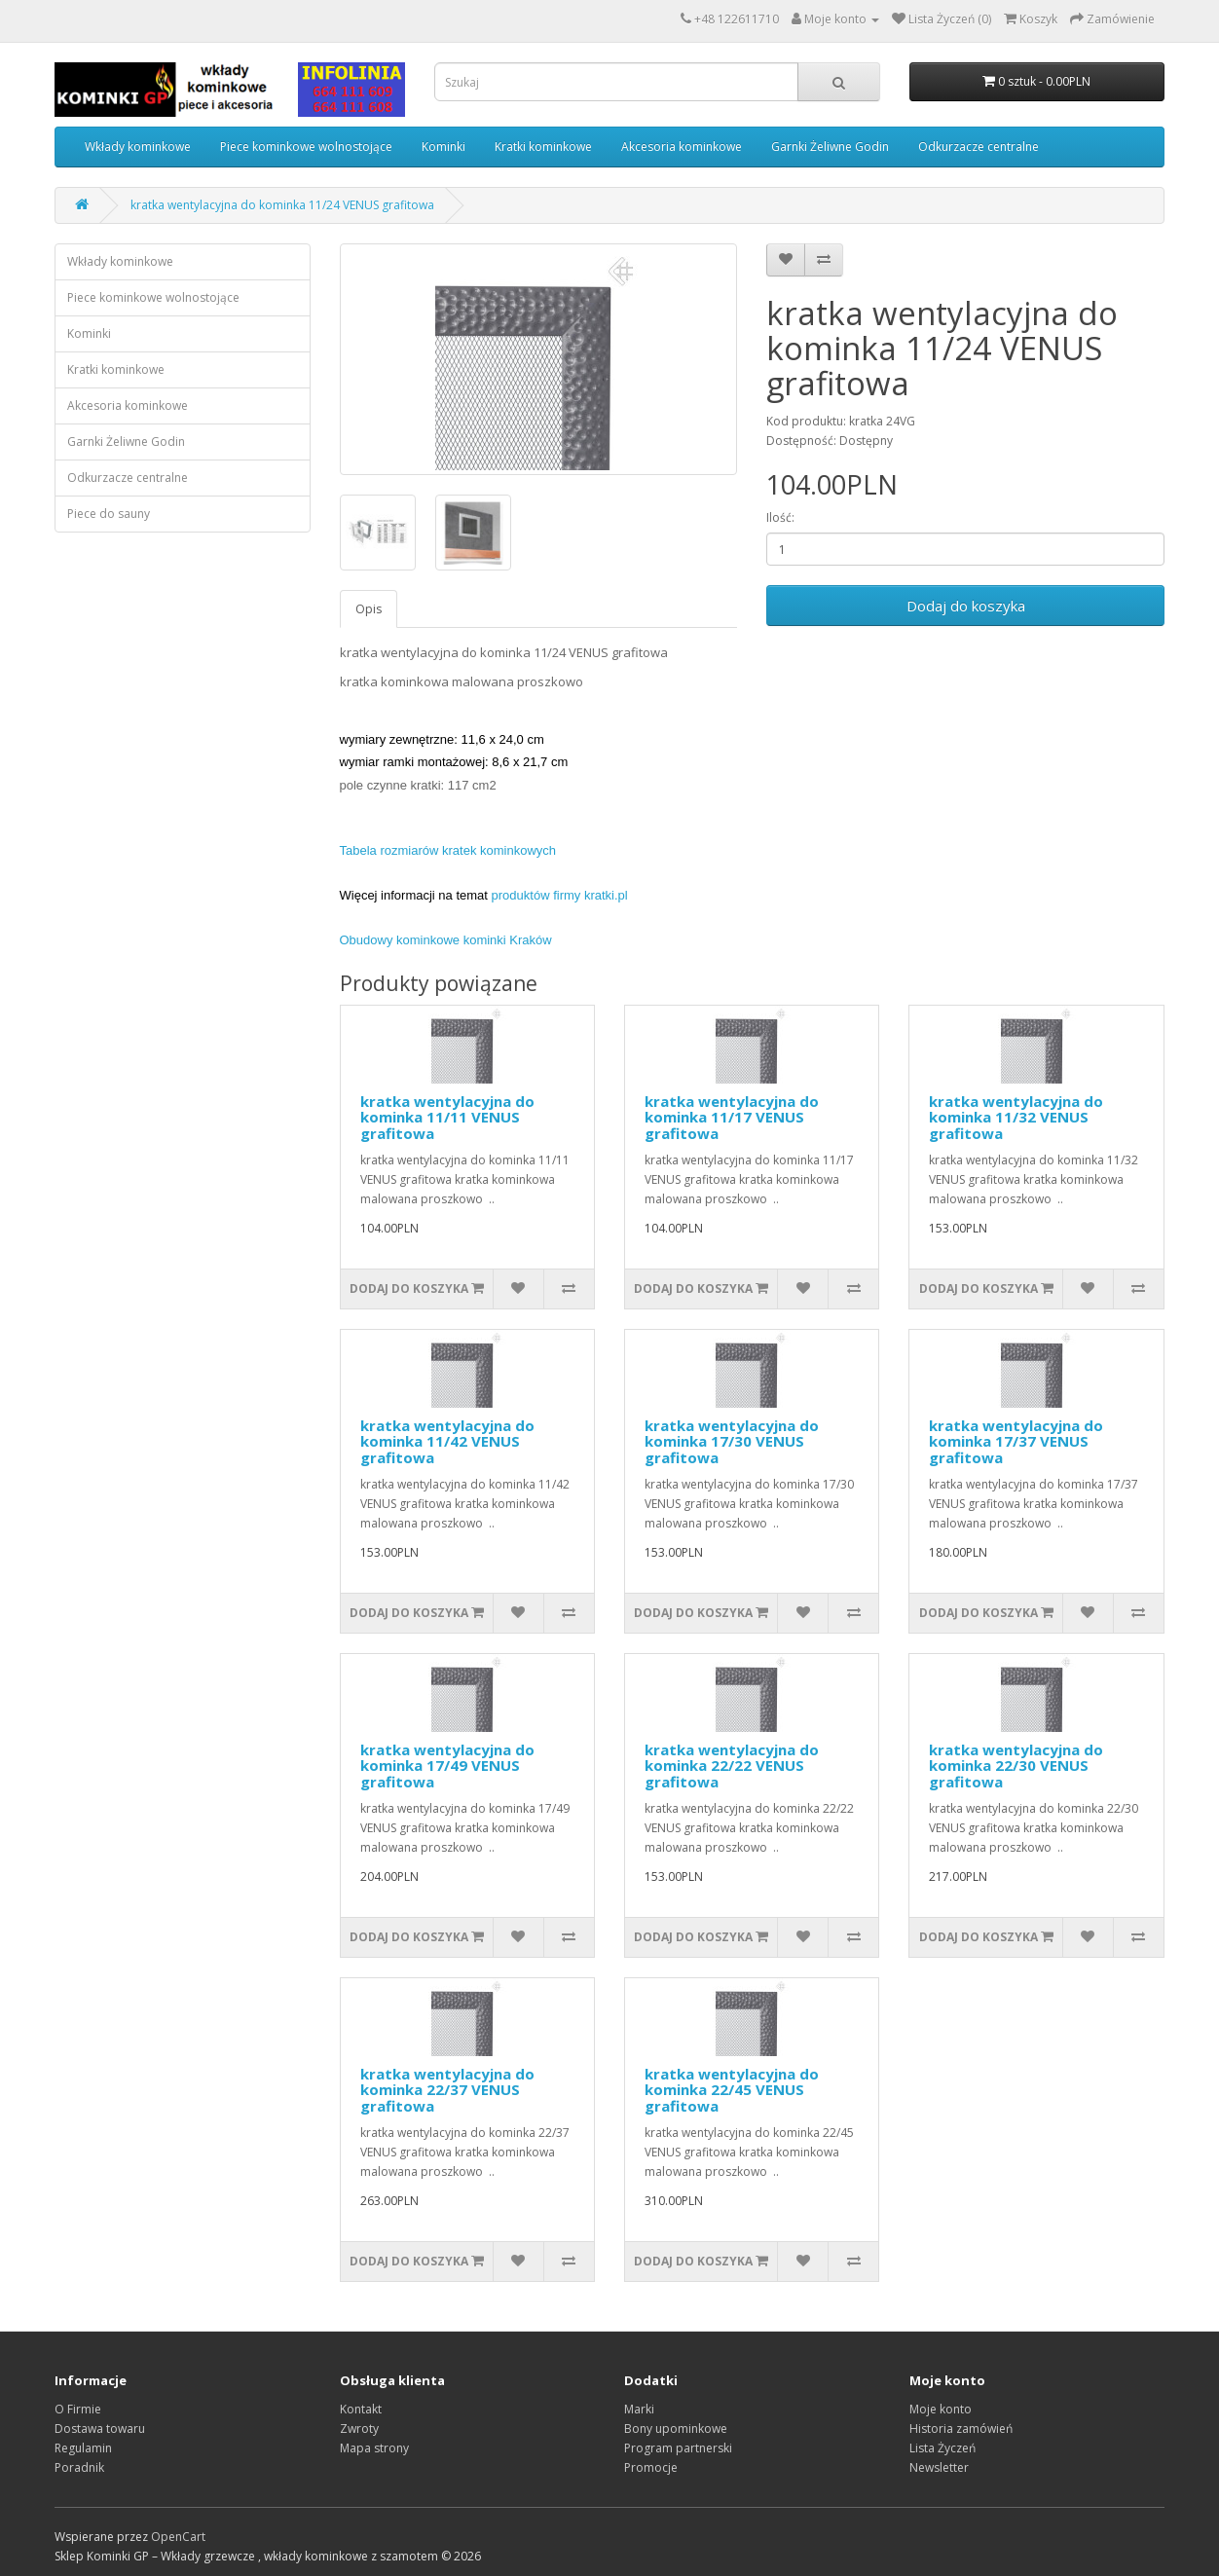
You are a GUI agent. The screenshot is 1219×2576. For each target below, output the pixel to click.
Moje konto (940, 2409)
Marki (639, 2409)
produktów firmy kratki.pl (560, 895)
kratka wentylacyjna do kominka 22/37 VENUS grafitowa (447, 2090)
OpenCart (178, 2536)
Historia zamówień (961, 2428)
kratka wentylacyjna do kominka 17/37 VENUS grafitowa (1016, 1441)
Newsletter (939, 2467)
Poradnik (79, 2467)
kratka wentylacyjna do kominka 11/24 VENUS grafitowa (282, 205)
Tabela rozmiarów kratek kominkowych (448, 850)
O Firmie (78, 2409)
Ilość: (780, 517)
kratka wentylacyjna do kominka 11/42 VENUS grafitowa (447, 1441)
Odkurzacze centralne (978, 146)
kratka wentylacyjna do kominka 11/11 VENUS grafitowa (447, 1117)
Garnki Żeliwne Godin (830, 146)
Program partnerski (678, 2448)
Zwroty (359, 2428)
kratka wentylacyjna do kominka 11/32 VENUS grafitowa (1016, 1117)
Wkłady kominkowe (138, 146)
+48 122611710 (736, 19)
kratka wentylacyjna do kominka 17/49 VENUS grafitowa (447, 1765)
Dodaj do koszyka (965, 605)
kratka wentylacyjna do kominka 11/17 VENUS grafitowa (732, 1117)
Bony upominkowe (675, 2428)
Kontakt (361, 2409)
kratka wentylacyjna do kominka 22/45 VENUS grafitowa (732, 2090)
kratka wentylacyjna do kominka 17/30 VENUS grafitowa (732, 1441)
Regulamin (83, 2448)
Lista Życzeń (942, 2448)
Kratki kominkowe (543, 146)
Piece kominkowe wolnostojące (306, 146)
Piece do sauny (108, 513)
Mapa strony (374, 2448)
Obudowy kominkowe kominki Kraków (446, 940)
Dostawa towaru (100, 2428)
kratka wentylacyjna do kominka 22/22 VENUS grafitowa (732, 1765)
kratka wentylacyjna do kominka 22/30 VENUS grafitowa (1016, 1765)
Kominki (443, 146)
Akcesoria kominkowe (681, 146)
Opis (368, 609)
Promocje (651, 2467)
